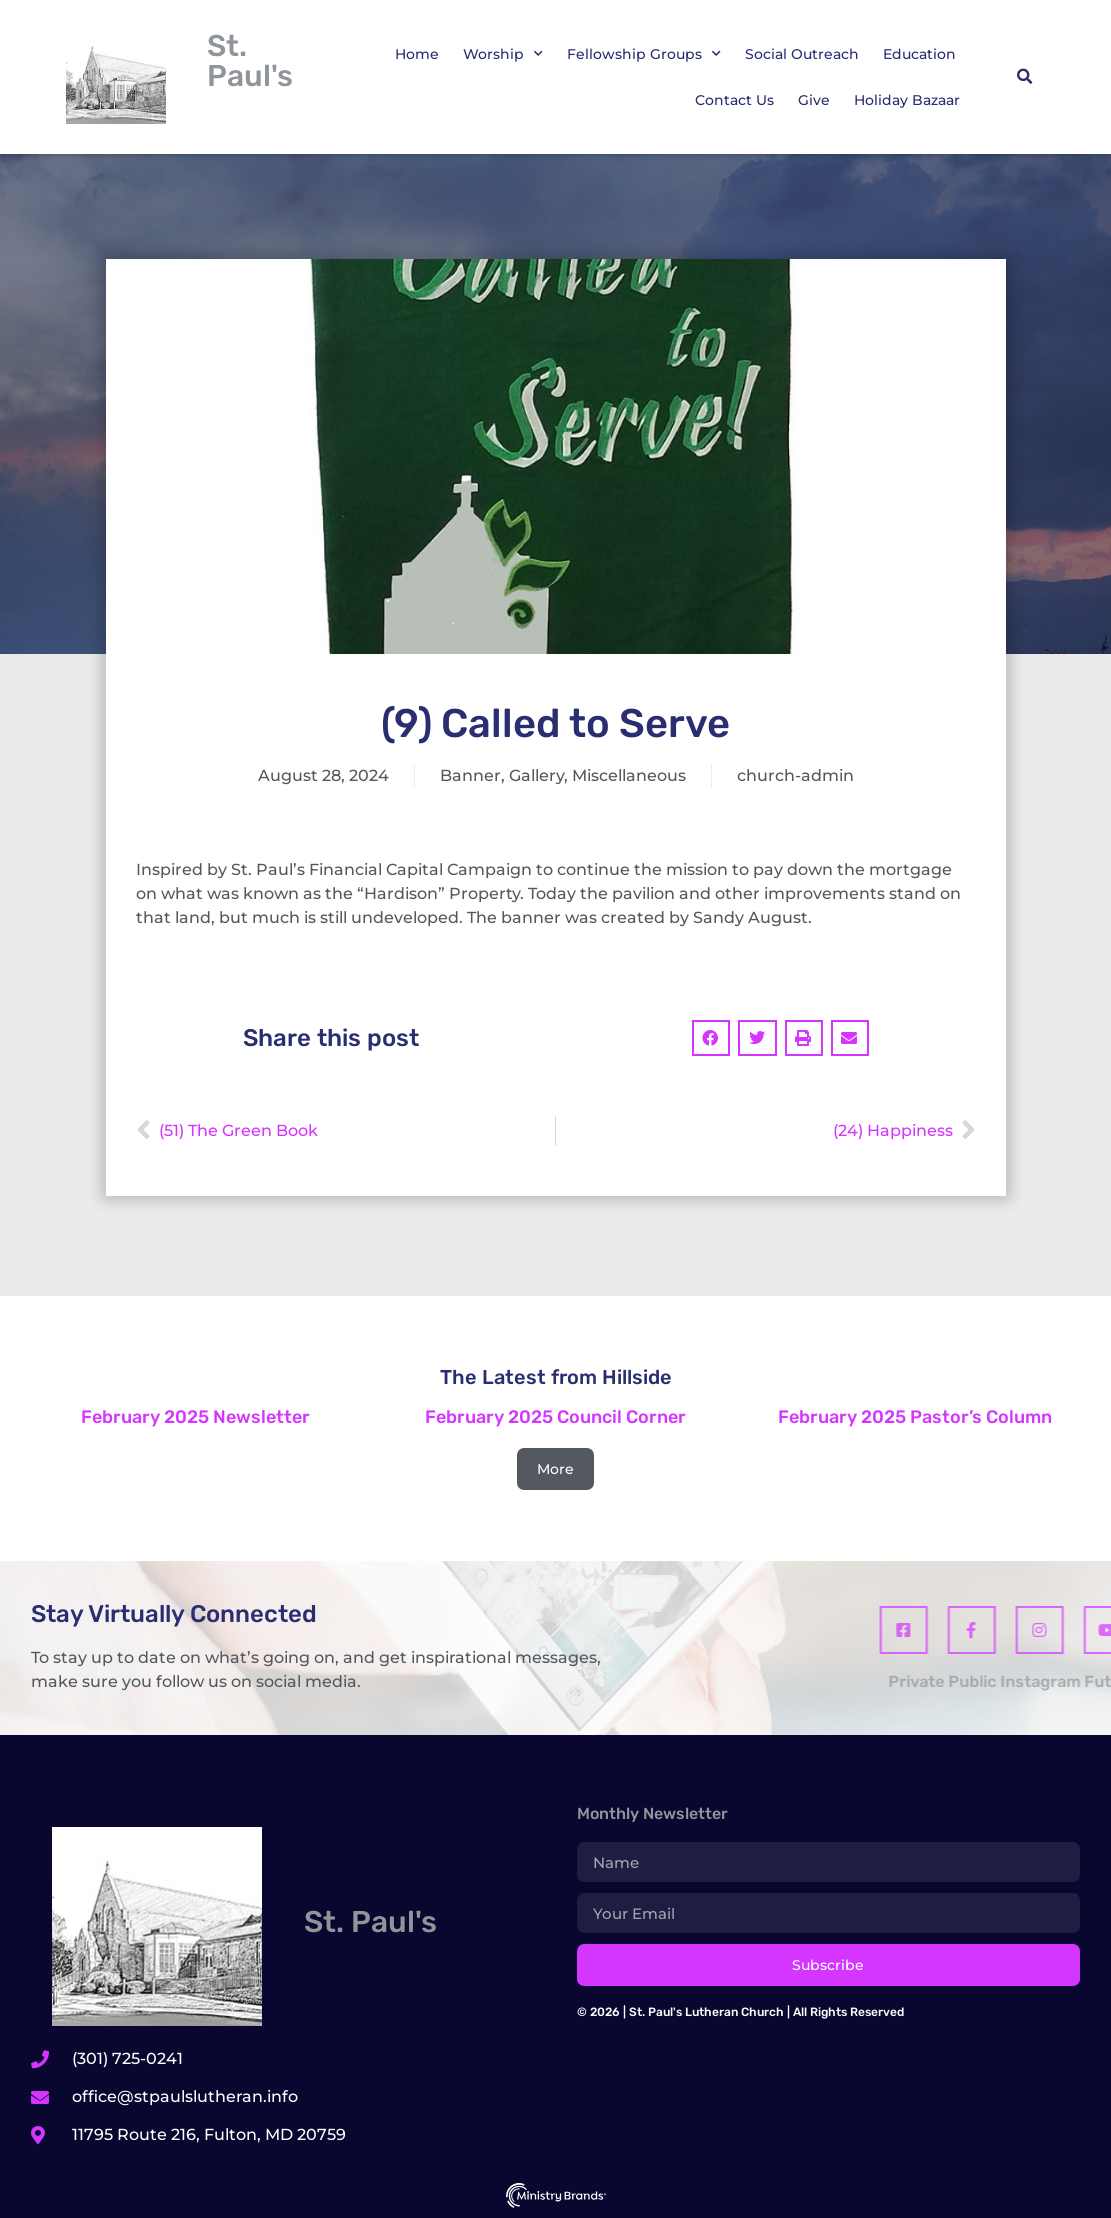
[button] (1025, 77)
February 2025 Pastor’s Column (915, 1417)
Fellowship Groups (644, 54)
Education (919, 54)
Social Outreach (802, 54)
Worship (503, 54)
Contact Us (734, 100)
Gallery (536, 775)
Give (814, 100)
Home (417, 54)
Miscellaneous (629, 775)
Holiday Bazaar (907, 100)
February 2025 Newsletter (195, 1417)
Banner (470, 775)
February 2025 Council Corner (555, 1417)
